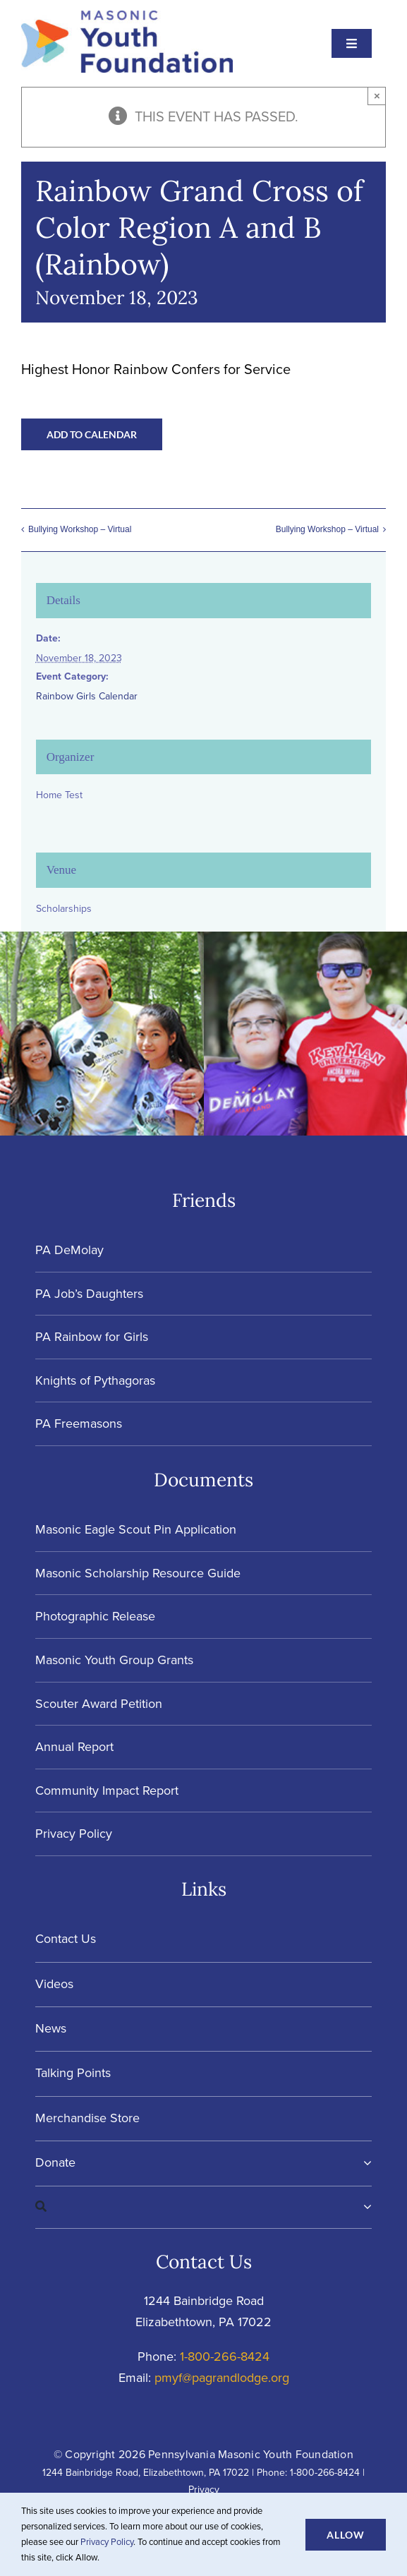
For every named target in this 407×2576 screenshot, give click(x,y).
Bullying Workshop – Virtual (79, 529)
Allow (346, 2535)
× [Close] (377, 96)
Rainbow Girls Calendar (87, 696)
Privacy (203, 2489)
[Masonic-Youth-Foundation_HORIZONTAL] (127, 17)
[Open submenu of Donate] (364, 2162)
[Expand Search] (367, 2206)
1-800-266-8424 (224, 2356)
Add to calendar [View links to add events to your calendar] (92, 434)
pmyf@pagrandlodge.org (221, 2378)
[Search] (199, 2206)
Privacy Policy (106, 2541)
